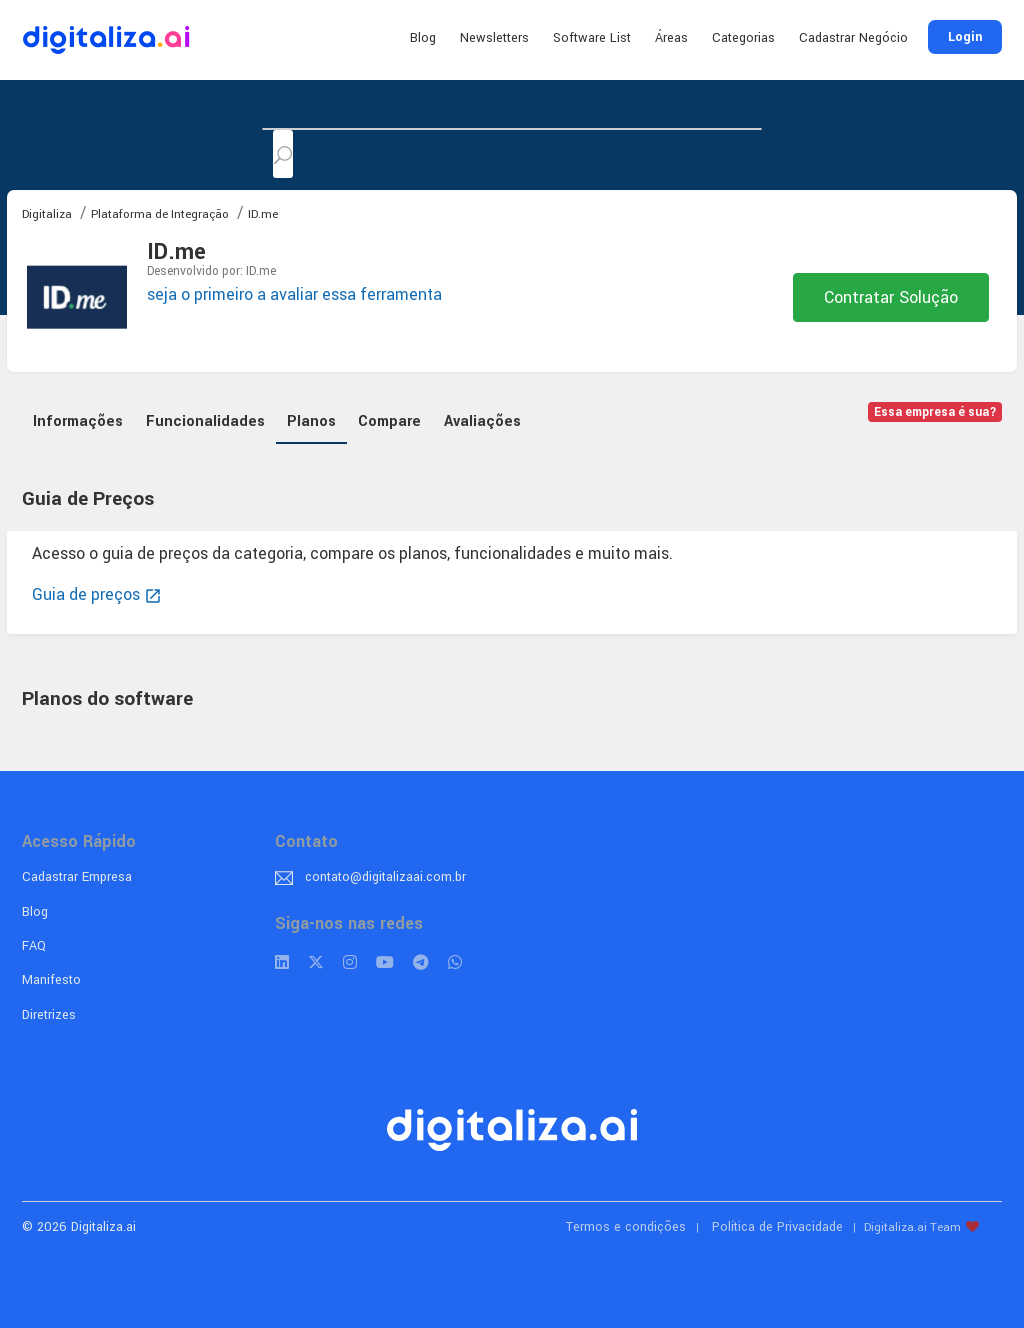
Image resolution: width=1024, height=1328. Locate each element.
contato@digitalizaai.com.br (385, 877)
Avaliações (482, 421)
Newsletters (494, 38)
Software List (592, 38)
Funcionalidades (205, 421)
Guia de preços (97, 594)
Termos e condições (626, 1227)
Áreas (671, 38)
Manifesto (51, 980)
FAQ (34, 946)
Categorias (743, 38)
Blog (423, 38)
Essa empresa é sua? (935, 412)
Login (965, 37)
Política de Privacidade (777, 1227)
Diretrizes (49, 1015)
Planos (311, 421)
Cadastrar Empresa (77, 877)
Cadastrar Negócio (853, 38)
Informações (78, 421)
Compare (389, 421)
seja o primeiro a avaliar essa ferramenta (294, 294)
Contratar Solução (891, 297)
